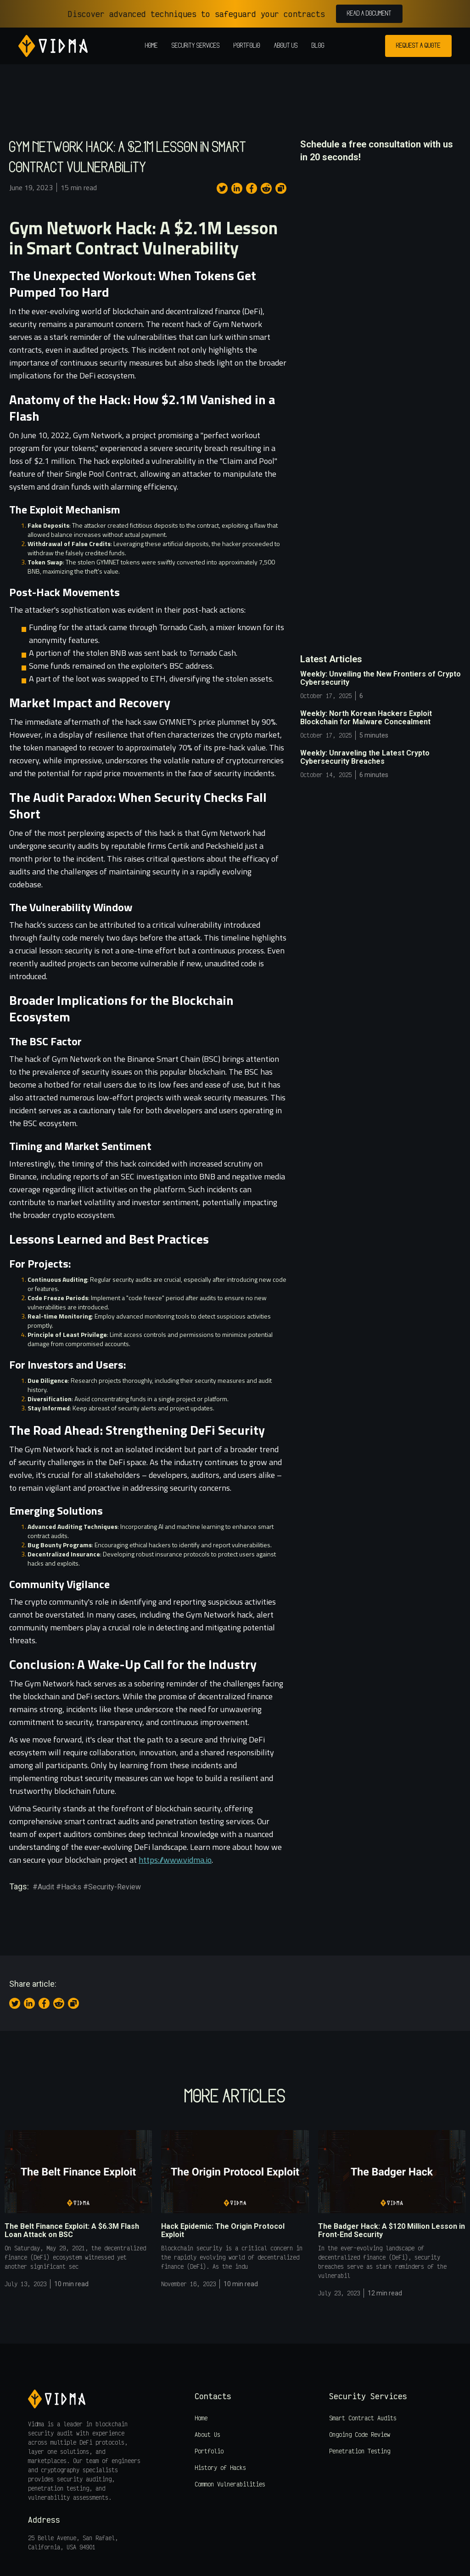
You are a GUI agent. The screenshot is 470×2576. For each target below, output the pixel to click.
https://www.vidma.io (175, 1860)
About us (286, 45)
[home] (53, 46)
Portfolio (247, 45)
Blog (318, 45)
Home (151, 45)
